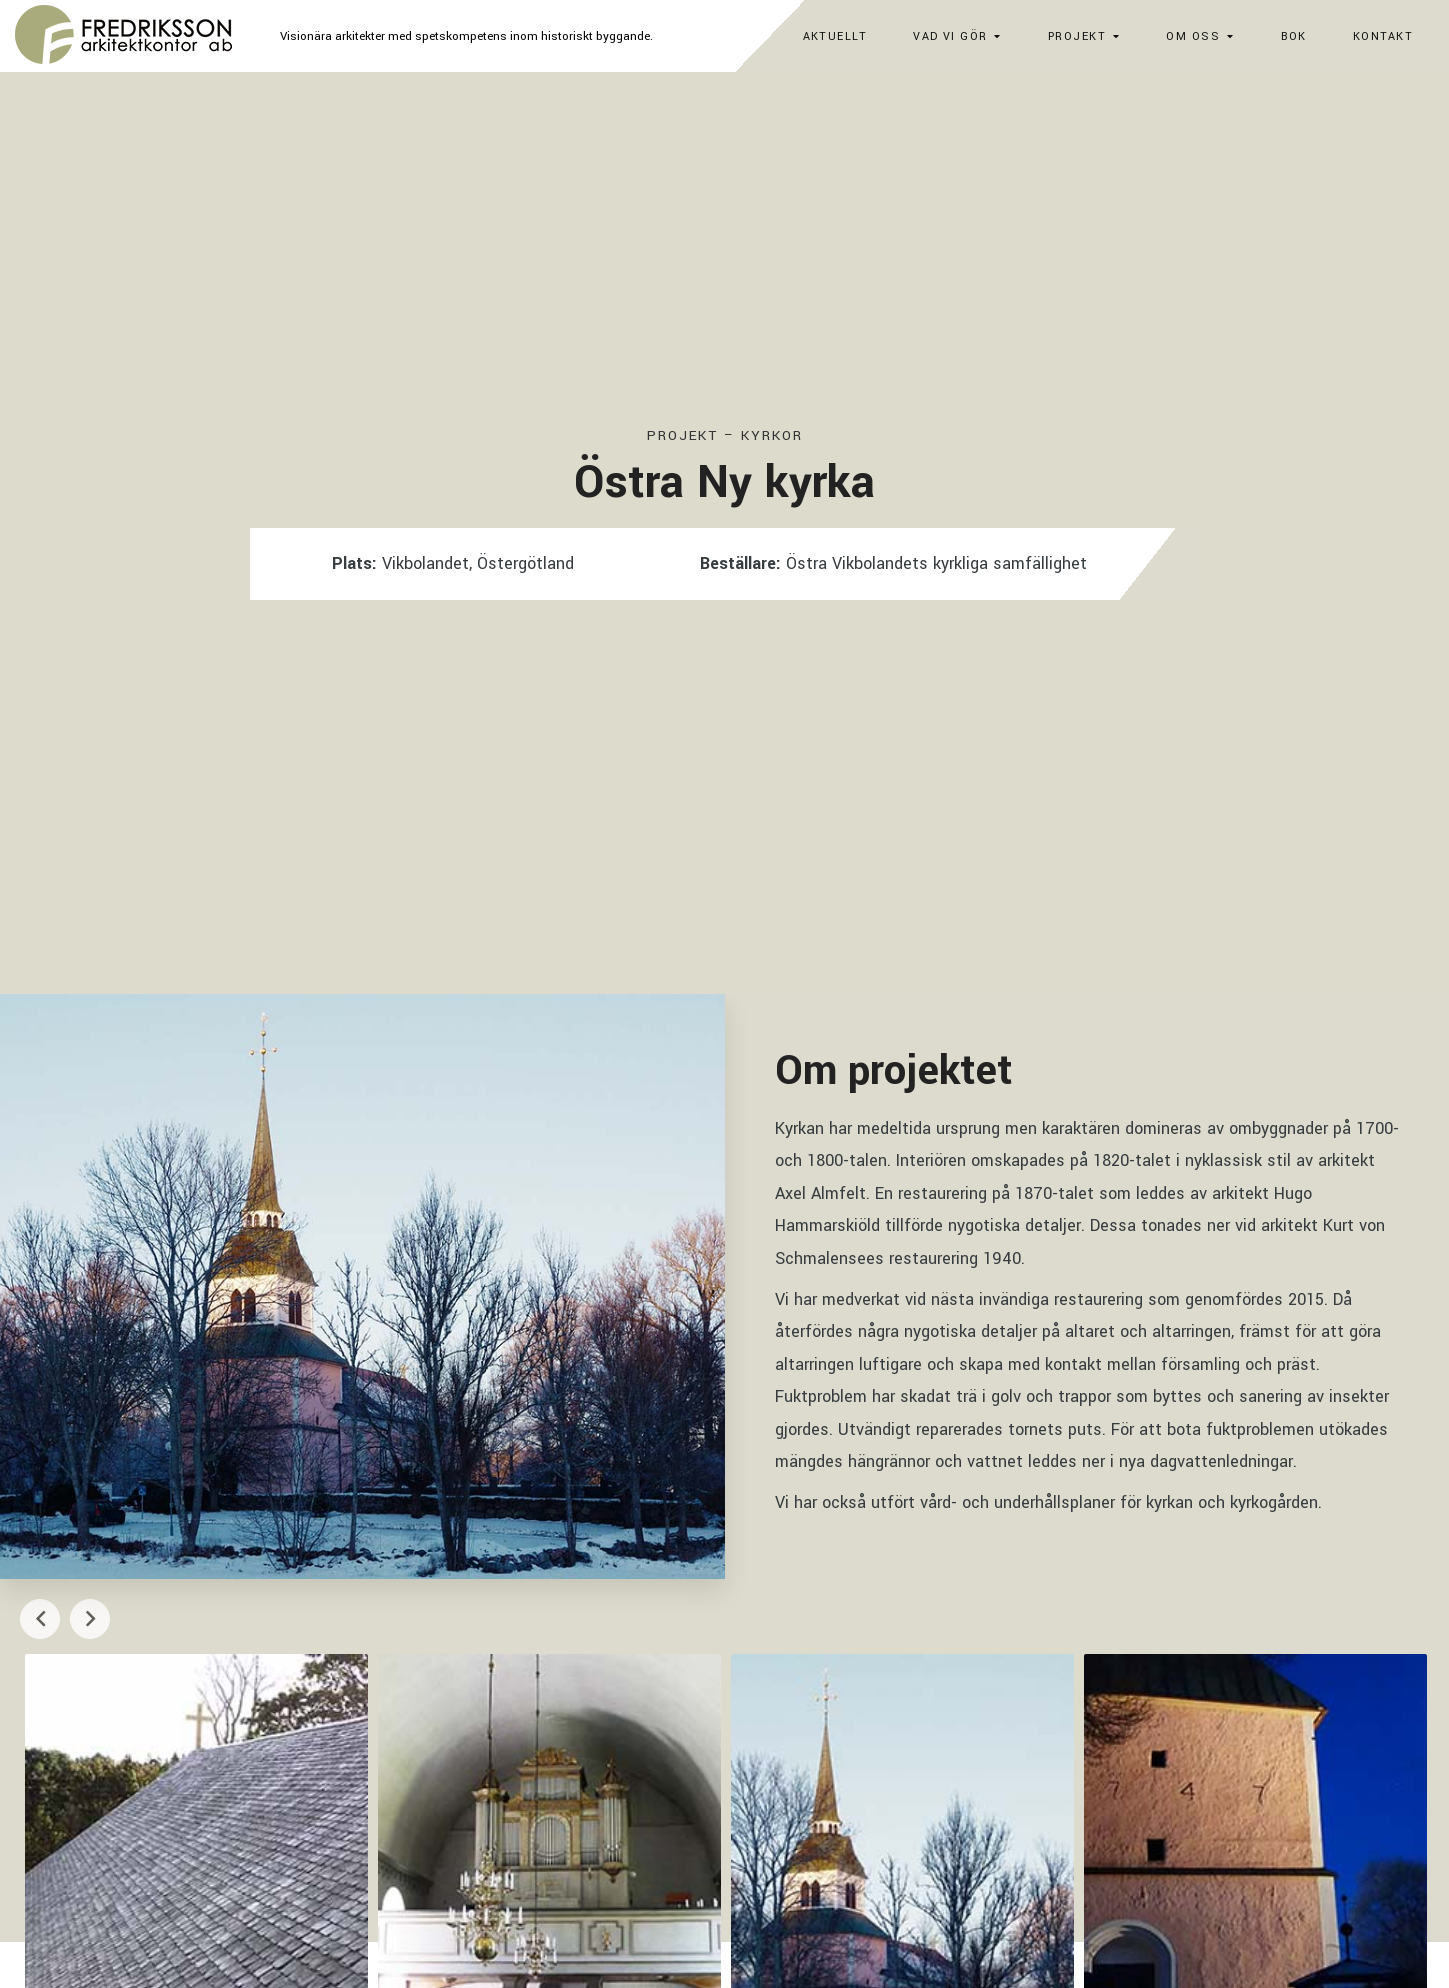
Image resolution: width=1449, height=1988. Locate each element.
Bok (1294, 36)
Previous (40, 1619)
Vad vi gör (950, 36)
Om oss (1193, 36)
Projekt (1077, 36)
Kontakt (1383, 36)
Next (90, 1619)
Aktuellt (835, 36)
